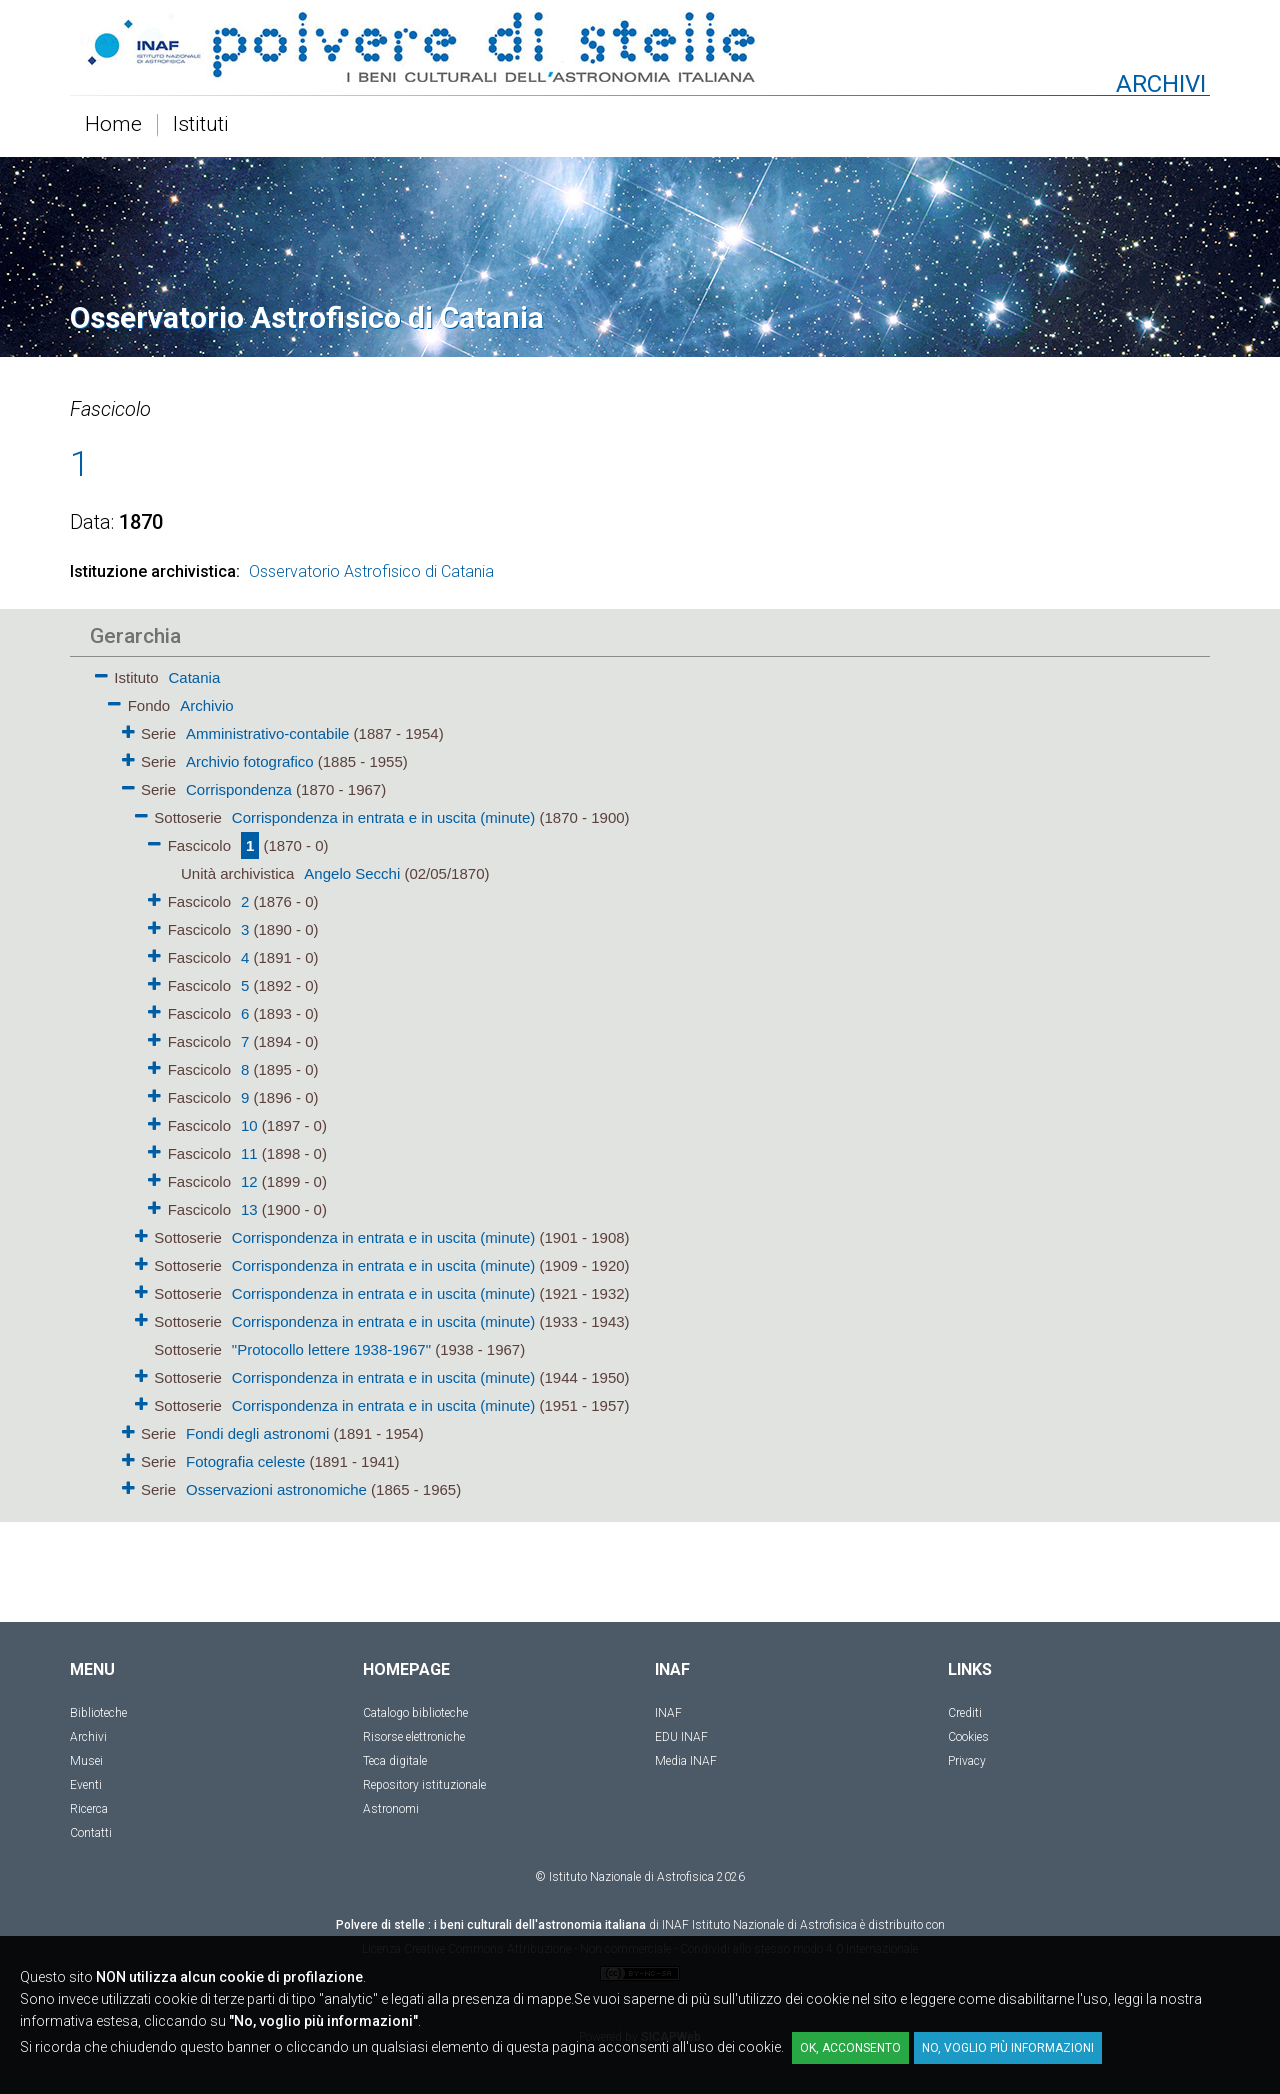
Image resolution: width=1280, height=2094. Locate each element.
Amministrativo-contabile (267, 733)
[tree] (525, 1082)
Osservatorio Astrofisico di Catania (371, 571)
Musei (86, 1761)
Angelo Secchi (352, 873)
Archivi (88, 1737)
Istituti (201, 125)
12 (249, 1181)
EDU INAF (681, 1737)
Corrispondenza (239, 789)
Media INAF (686, 1761)
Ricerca (89, 1809)
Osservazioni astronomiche (276, 1489)
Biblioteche (98, 1713)
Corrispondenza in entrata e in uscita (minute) (384, 817)
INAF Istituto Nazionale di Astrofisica (759, 1925)
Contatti (91, 1833)
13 (249, 1209)
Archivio (206, 705)
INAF (668, 1713)
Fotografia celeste (245, 1461)
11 (249, 1153)
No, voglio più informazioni (1008, 2048)
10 (249, 1125)
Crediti (965, 1713)
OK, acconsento (850, 2048)
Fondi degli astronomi (257, 1433)
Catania (195, 677)
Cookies (968, 1737)
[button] (101, 672)
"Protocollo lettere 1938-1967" (331, 1349)
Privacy (967, 1761)
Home (113, 125)
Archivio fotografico (250, 761)
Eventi (86, 1785)
